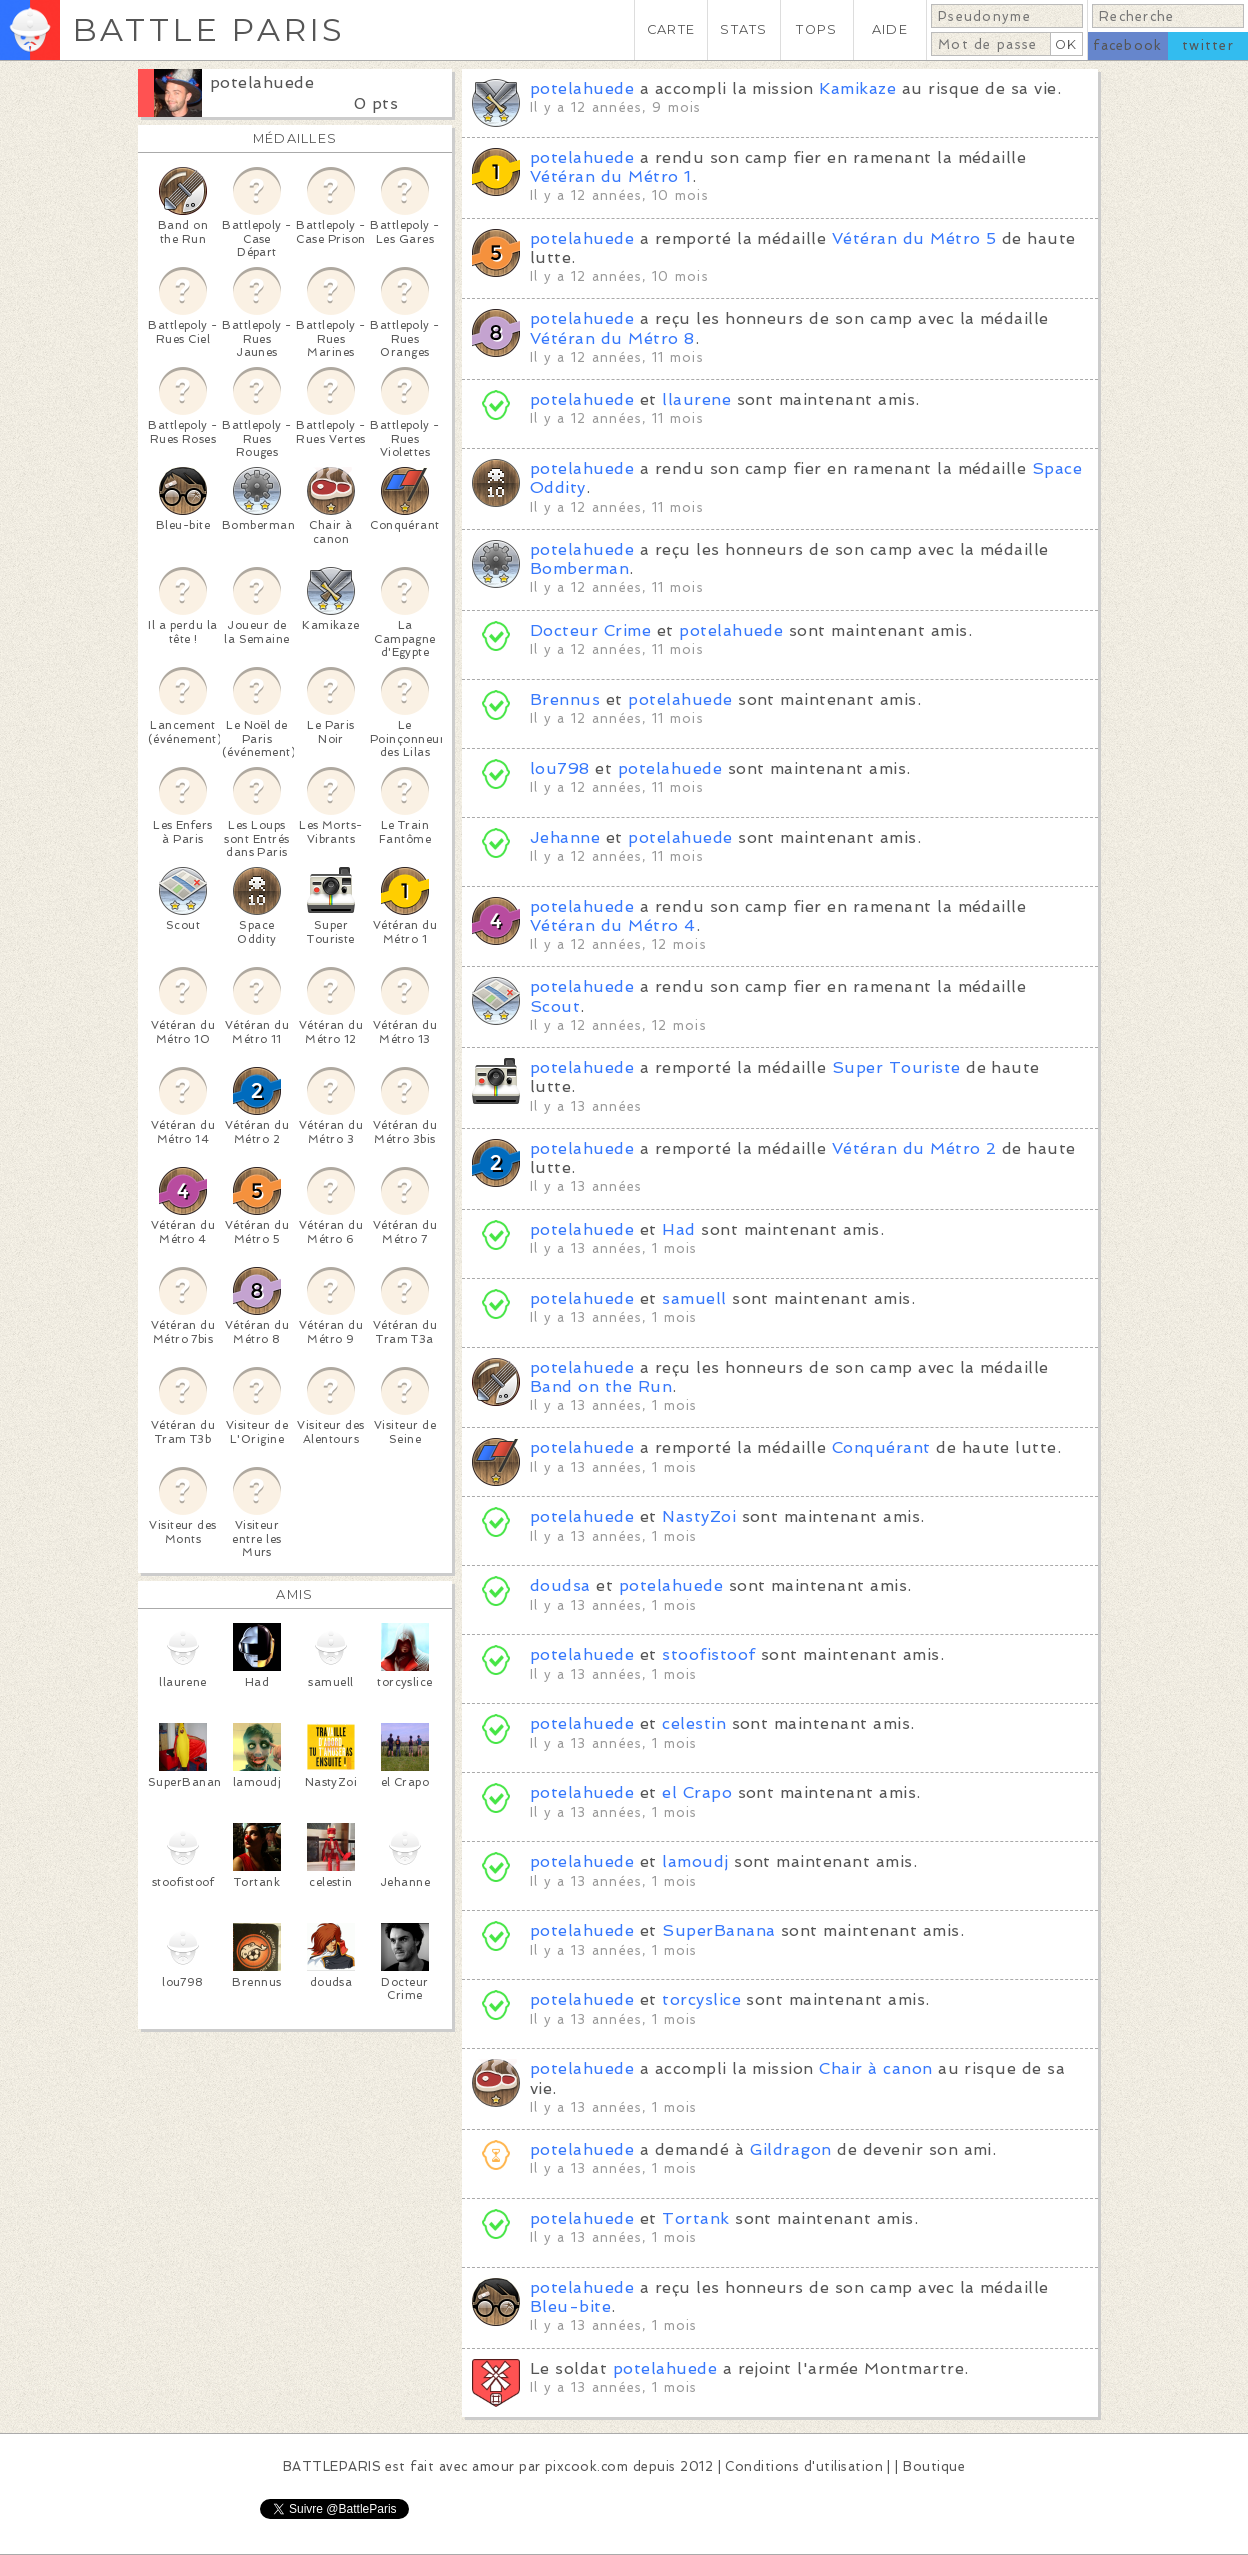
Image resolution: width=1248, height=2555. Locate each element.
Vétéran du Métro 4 (613, 925)
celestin (694, 1723)
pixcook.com (586, 2466)
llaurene (696, 399)
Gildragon (791, 2149)
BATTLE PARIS (208, 29)
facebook (1127, 45)
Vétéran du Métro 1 (611, 176)
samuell (694, 1298)
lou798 (560, 768)
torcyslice (701, 1999)
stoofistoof (708, 1654)
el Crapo (697, 1792)
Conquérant (881, 1447)
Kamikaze (857, 88)
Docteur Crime (590, 630)
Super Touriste (896, 1067)
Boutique (934, 2466)
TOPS (816, 29)
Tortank (695, 2218)
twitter (1208, 45)
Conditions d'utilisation (804, 2466)
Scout (555, 1006)
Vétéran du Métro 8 (612, 338)
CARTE (671, 29)
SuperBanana (718, 1930)
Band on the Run (601, 1386)
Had (678, 1229)
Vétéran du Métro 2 (914, 1148)
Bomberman (579, 568)
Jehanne (565, 837)
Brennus (565, 699)
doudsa (560, 1585)
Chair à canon (875, 2068)
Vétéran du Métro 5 (914, 238)
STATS (743, 29)
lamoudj (695, 1861)
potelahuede (262, 82)
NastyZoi (699, 1516)
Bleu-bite (570, 2306)
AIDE (890, 29)
